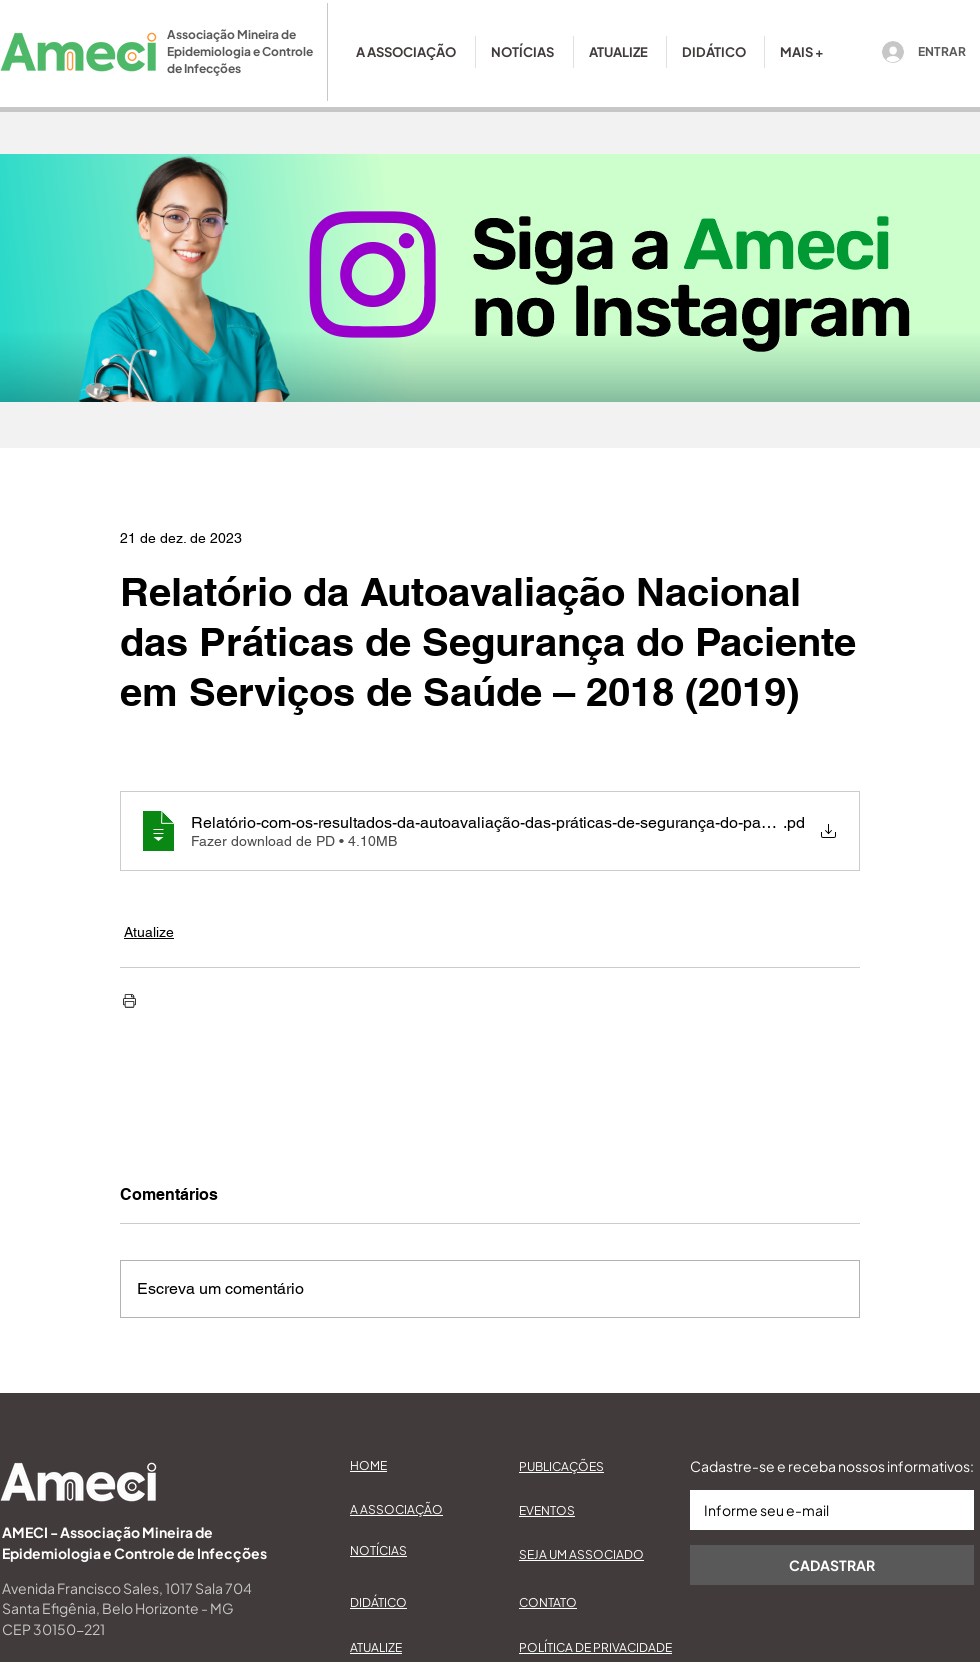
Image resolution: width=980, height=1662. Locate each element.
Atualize (149, 932)
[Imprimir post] (129, 1000)
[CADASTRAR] (832, 1565)
